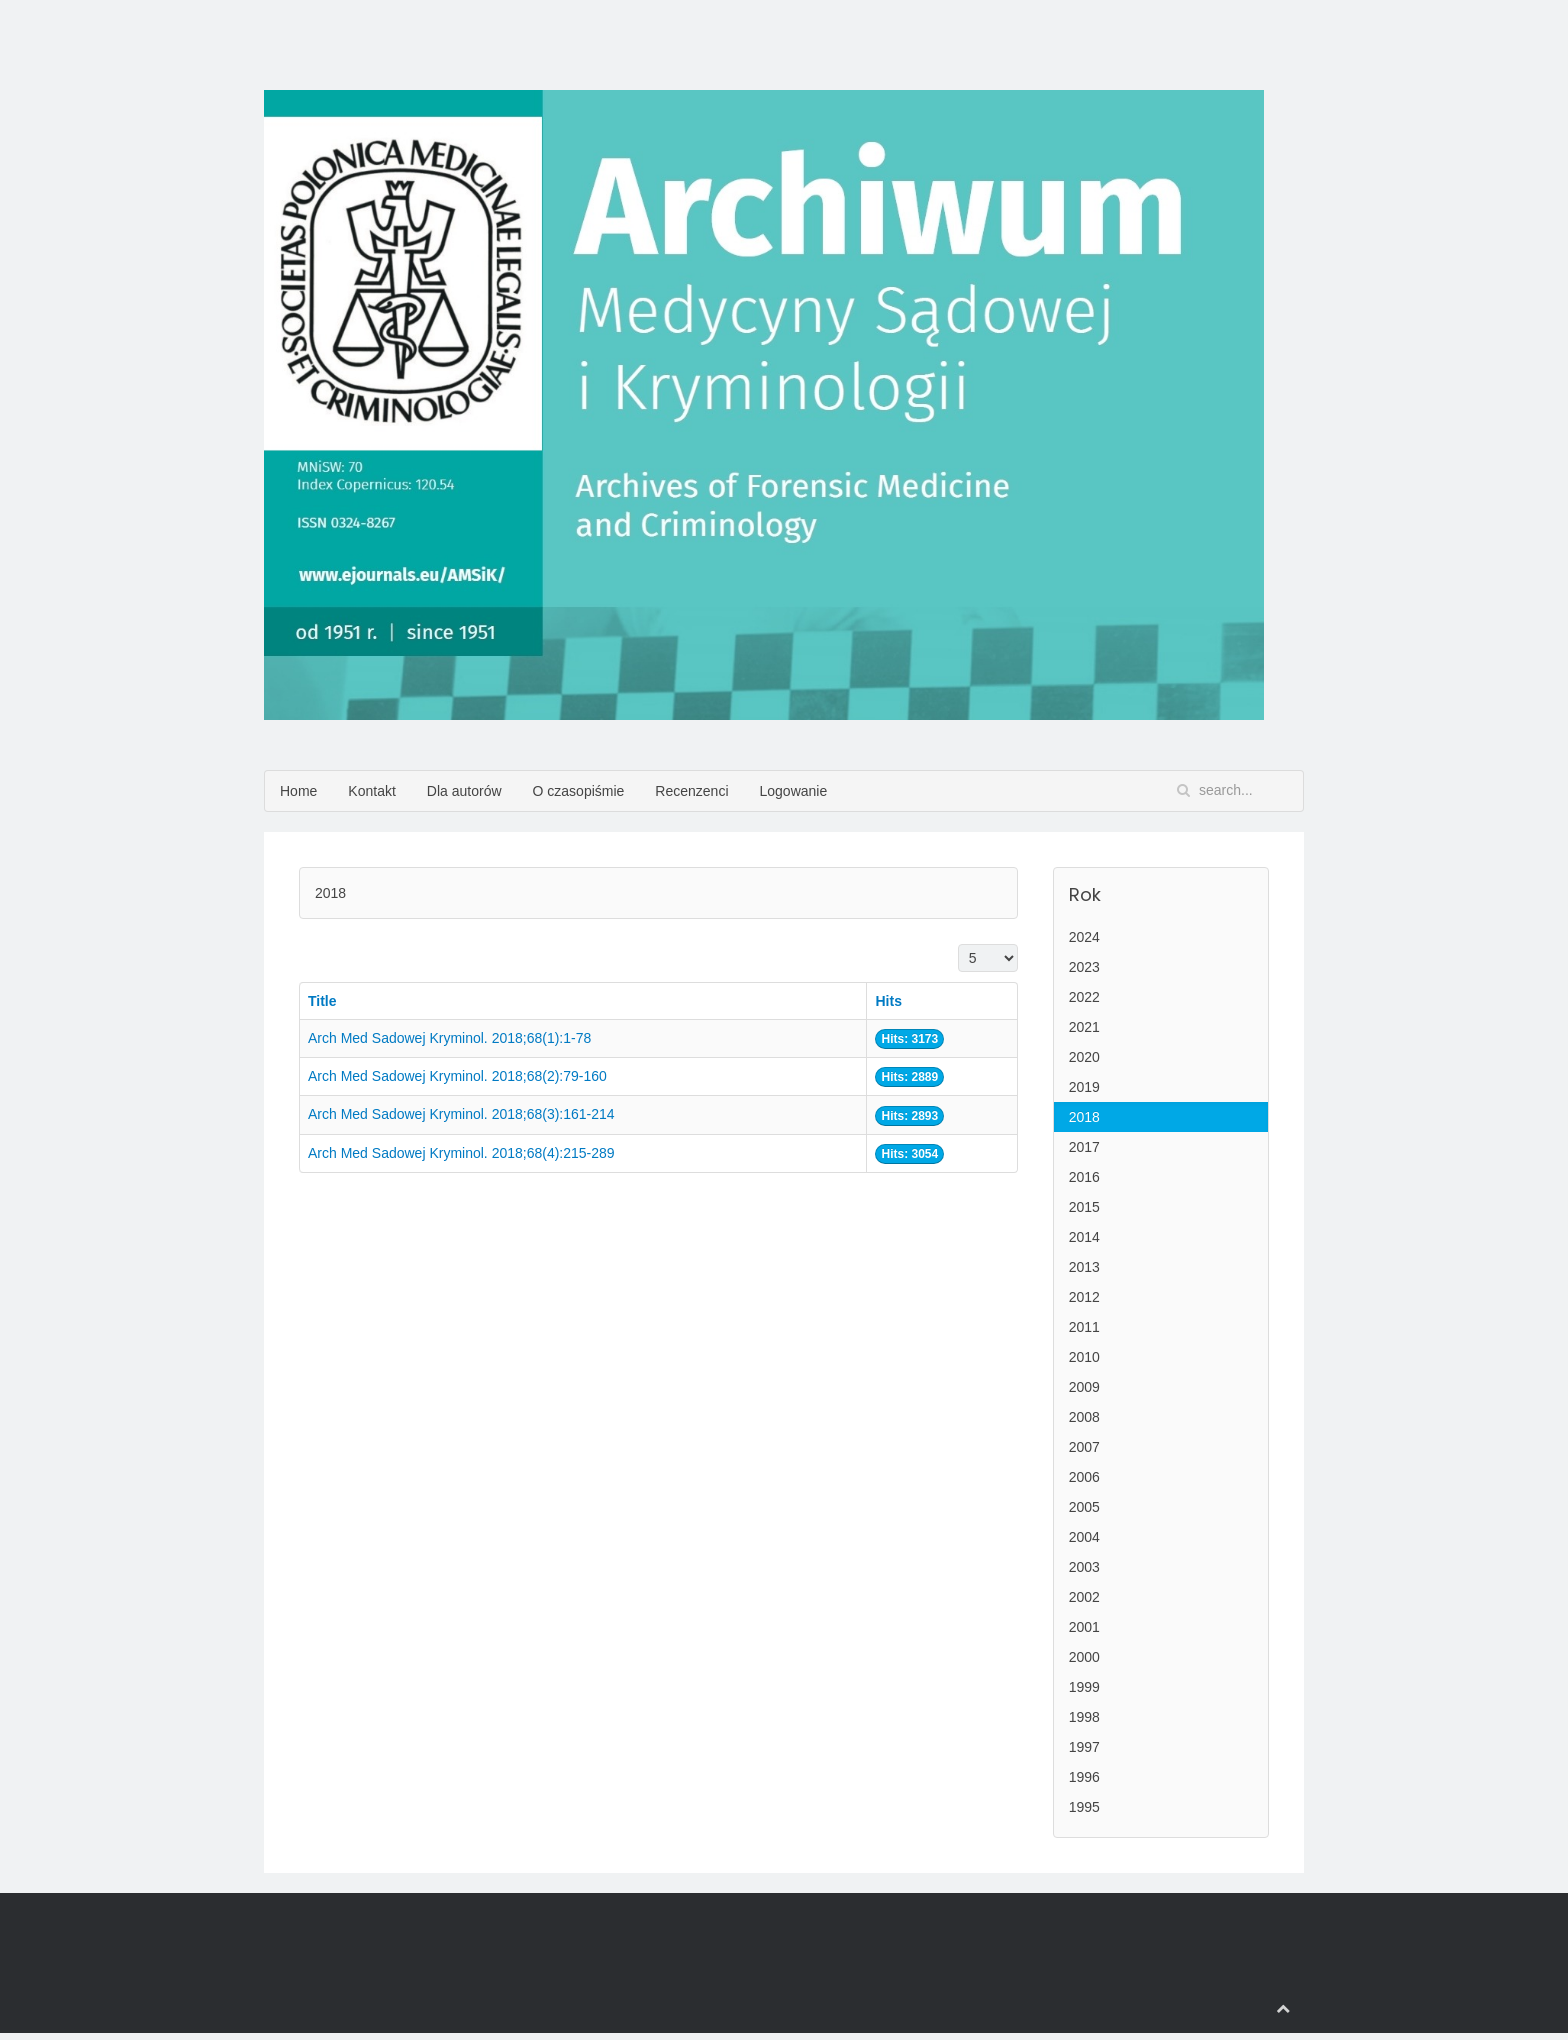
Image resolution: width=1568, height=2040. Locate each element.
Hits (888, 1001)
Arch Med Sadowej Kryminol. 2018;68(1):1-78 (449, 1038)
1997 (1084, 1747)
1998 (1084, 1717)
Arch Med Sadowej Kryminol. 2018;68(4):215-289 (461, 1153)
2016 (1084, 1177)
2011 (1084, 1327)
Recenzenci (691, 791)
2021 (1084, 1027)
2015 (1084, 1207)
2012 (1084, 1297)
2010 (1084, 1357)
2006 (1084, 1477)
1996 (1084, 1777)
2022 (1084, 997)
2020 (1084, 1057)
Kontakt (371, 791)
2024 (1084, 937)
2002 (1084, 1597)
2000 (1084, 1657)
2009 (1084, 1387)
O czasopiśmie (579, 791)
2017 (1084, 1147)
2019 (1084, 1087)
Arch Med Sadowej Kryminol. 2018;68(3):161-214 (461, 1114)
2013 (1084, 1267)
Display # (958, 944)
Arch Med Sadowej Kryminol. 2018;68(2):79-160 (457, 1076)
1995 (1084, 1807)
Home (298, 791)
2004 (1084, 1537)
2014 (1084, 1237)
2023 (1084, 967)
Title (322, 1001)
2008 (1084, 1417)
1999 (1084, 1687)
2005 (1084, 1507)
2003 (1084, 1567)
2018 (1084, 1117)
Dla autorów (464, 791)
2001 (1084, 1627)
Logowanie (794, 791)
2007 (1084, 1447)
